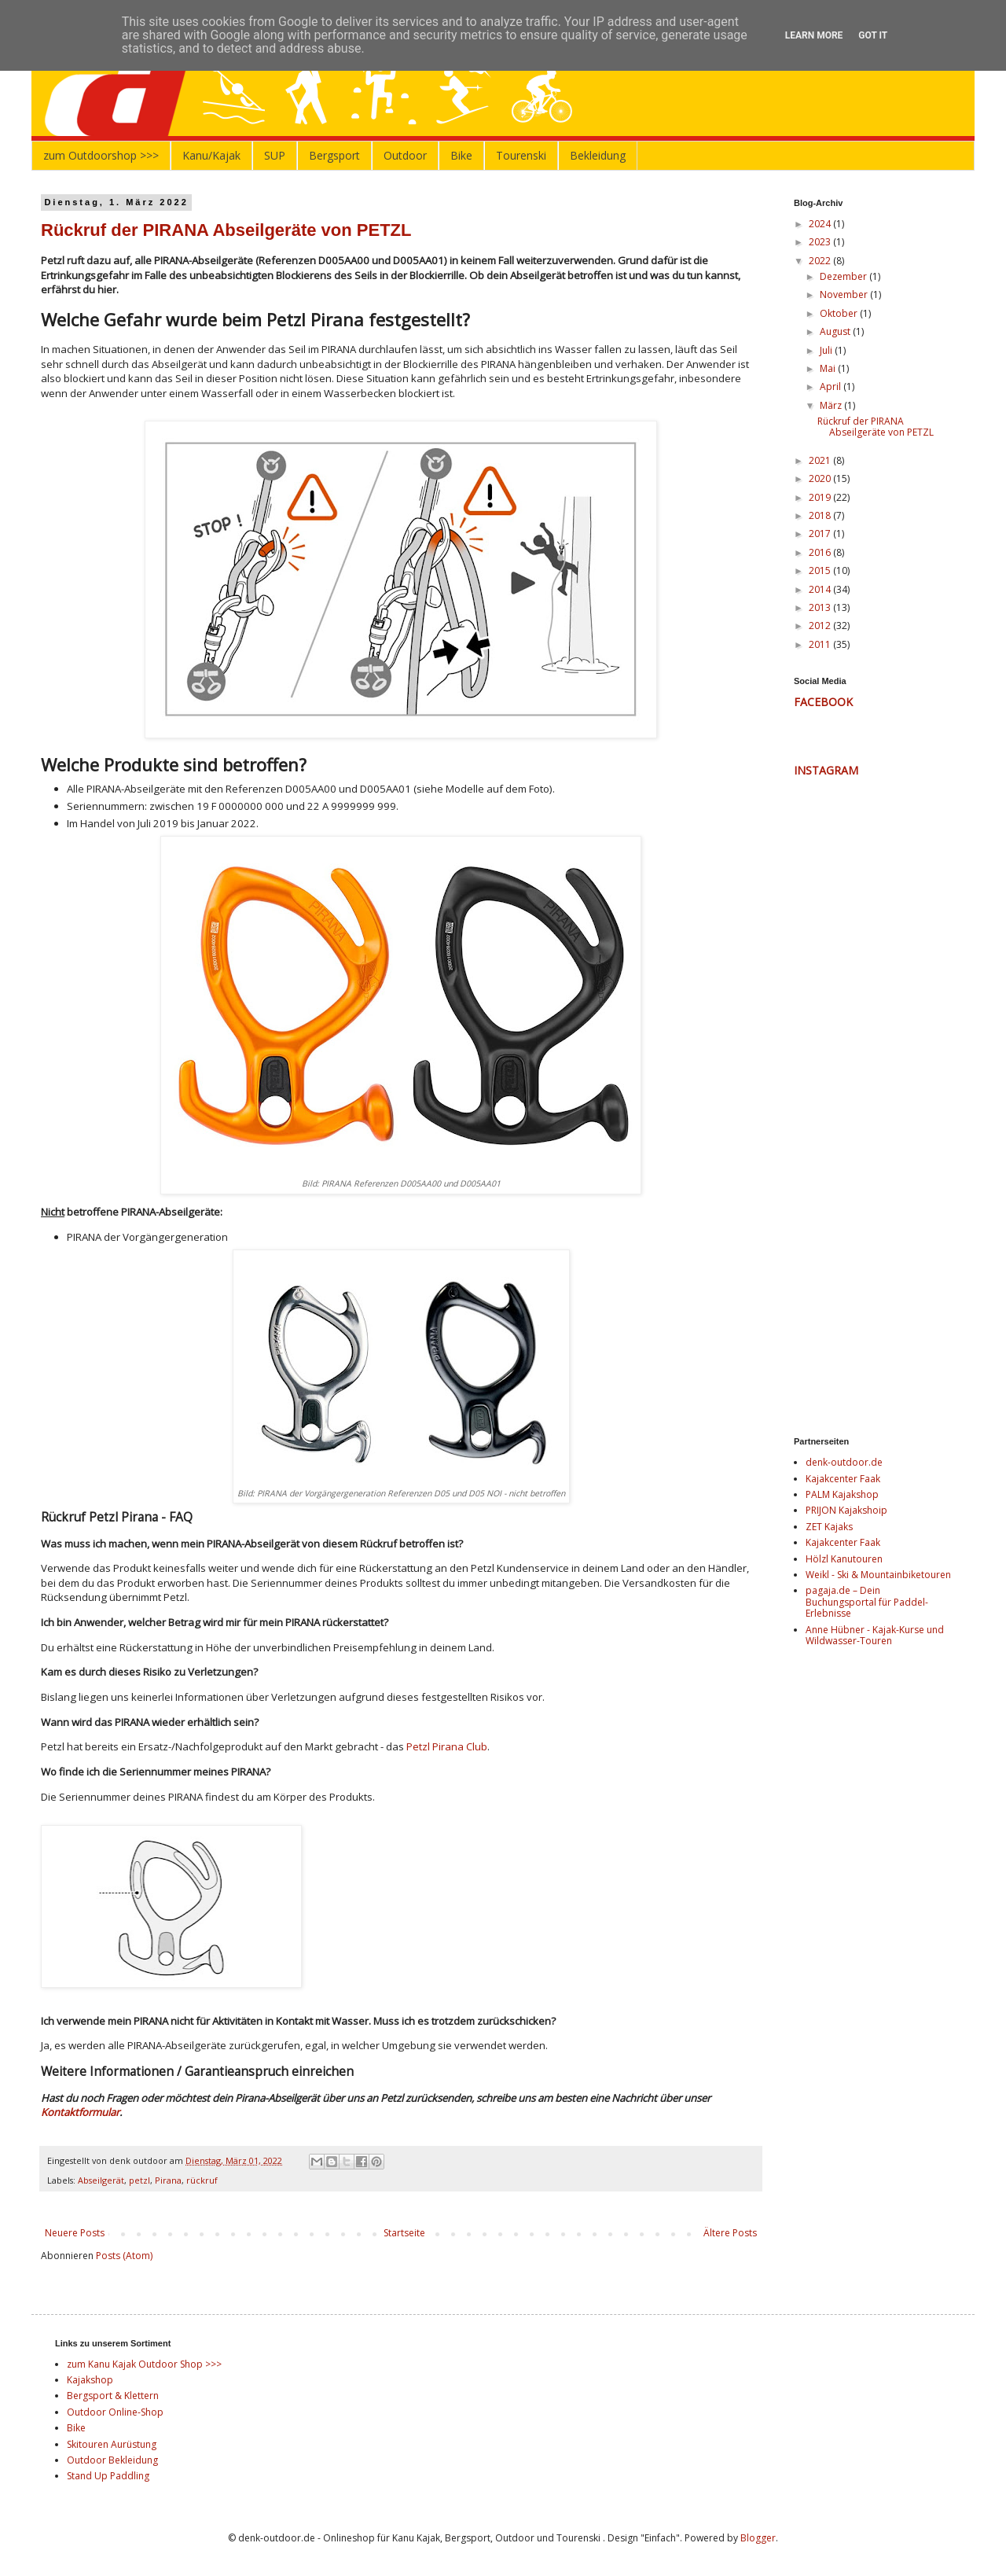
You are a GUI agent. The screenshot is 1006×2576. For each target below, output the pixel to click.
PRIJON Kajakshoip (846, 1510)
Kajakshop (90, 2379)
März (832, 405)
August (836, 331)
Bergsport (334, 155)
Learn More (814, 35)
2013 (821, 607)
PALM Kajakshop (842, 1494)
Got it (872, 35)
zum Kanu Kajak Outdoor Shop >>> (144, 2364)
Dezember (844, 276)
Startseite (404, 2232)
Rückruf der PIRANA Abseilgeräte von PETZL (226, 230)
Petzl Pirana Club (446, 1746)
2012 (821, 625)
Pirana (168, 2180)
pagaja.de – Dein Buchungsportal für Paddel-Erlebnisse (867, 1602)
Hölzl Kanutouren (844, 1559)
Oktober (840, 313)
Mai (829, 368)
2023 (821, 241)
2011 (821, 644)
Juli (827, 350)
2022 (821, 260)
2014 (821, 589)
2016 (821, 552)
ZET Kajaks (829, 1526)
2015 (821, 570)
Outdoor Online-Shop (115, 2412)
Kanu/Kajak (211, 155)
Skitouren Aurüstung (111, 2444)
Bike (461, 155)
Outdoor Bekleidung (112, 2460)
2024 (821, 223)
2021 (821, 460)
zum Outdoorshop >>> (101, 155)
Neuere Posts (75, 2232)
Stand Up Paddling (108, 2475)
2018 (821, 515)
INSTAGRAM (826, 770)
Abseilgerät (101, 2180)
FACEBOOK (823, 701)
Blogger (758, 2538)
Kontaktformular (80, 2112)
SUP (274, 155)
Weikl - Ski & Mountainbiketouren (878, 1574)
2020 (821, 478)
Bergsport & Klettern (113, 2395)
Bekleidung (598, 155)
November (845, 294)
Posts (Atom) (124, 2255)
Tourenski (521, 155)
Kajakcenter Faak (843, 1478)
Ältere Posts (730, 2232)
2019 (821, 497)
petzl (139, 2180)
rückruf (202, 2180)
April (831, 386)
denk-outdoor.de (844, 1462)
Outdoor (405, 155)
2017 (821, 533)
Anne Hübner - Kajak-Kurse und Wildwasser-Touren (875, 1635)
